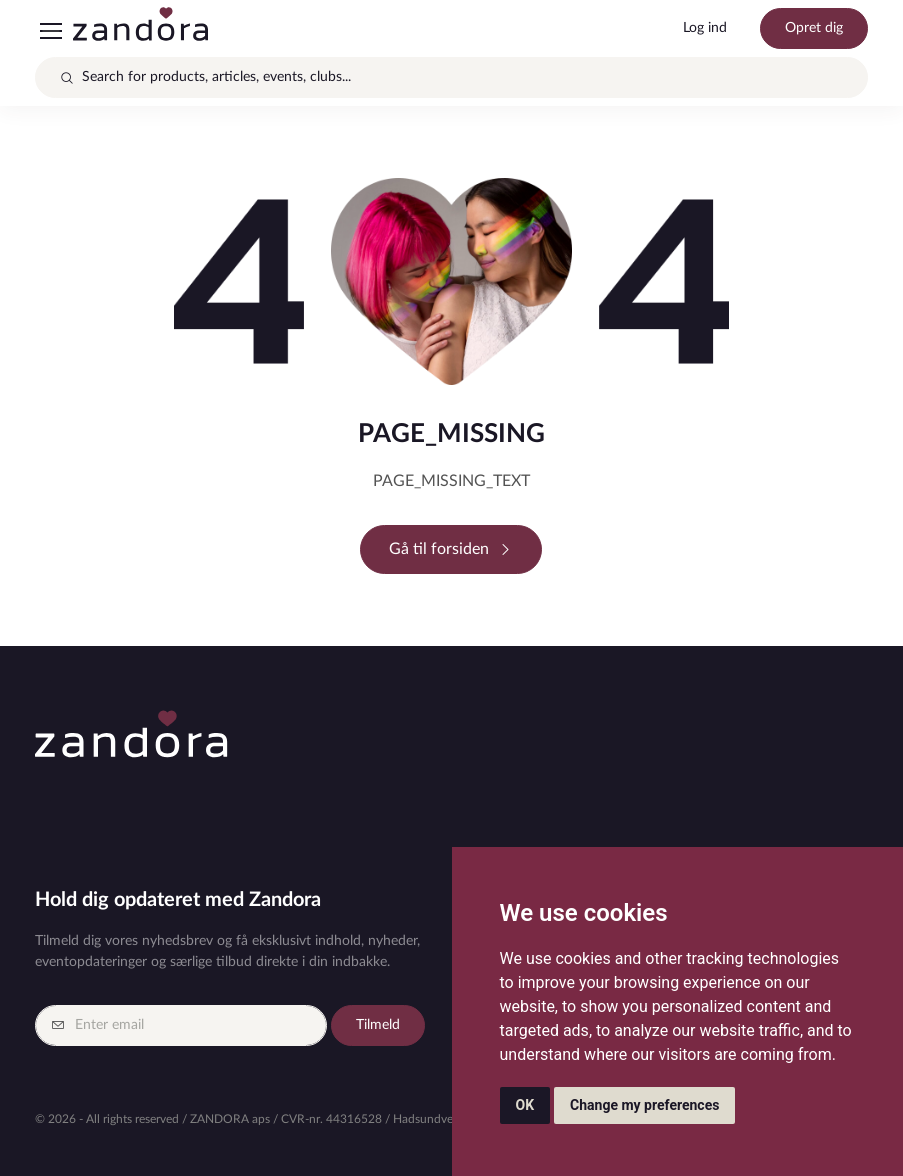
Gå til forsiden (451, 549)
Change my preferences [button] (644, 1105)
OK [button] (525, 1105)
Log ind (705, 28)
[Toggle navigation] (50, 31)
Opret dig (814, 28)
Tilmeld (378, 1025)
